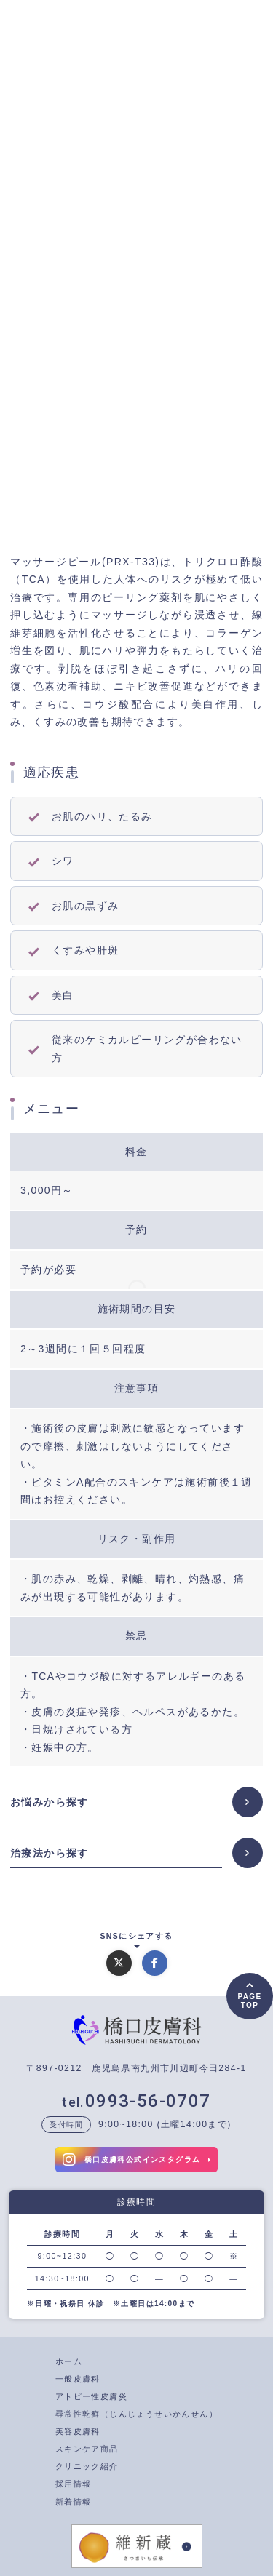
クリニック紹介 (87, 2466)
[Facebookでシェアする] (154, 1963)
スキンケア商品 (87, 2448)
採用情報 (73, 2483)
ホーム (68, 2361)
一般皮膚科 (77, 2378)
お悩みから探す (49, 1802)
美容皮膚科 (77, 2431)
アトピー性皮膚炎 (91, 2396)
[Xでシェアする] (119, 1963)
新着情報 (73, 2501)
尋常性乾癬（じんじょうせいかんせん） (136, 2413)
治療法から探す (49, 1853)
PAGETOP (249, 2001)
